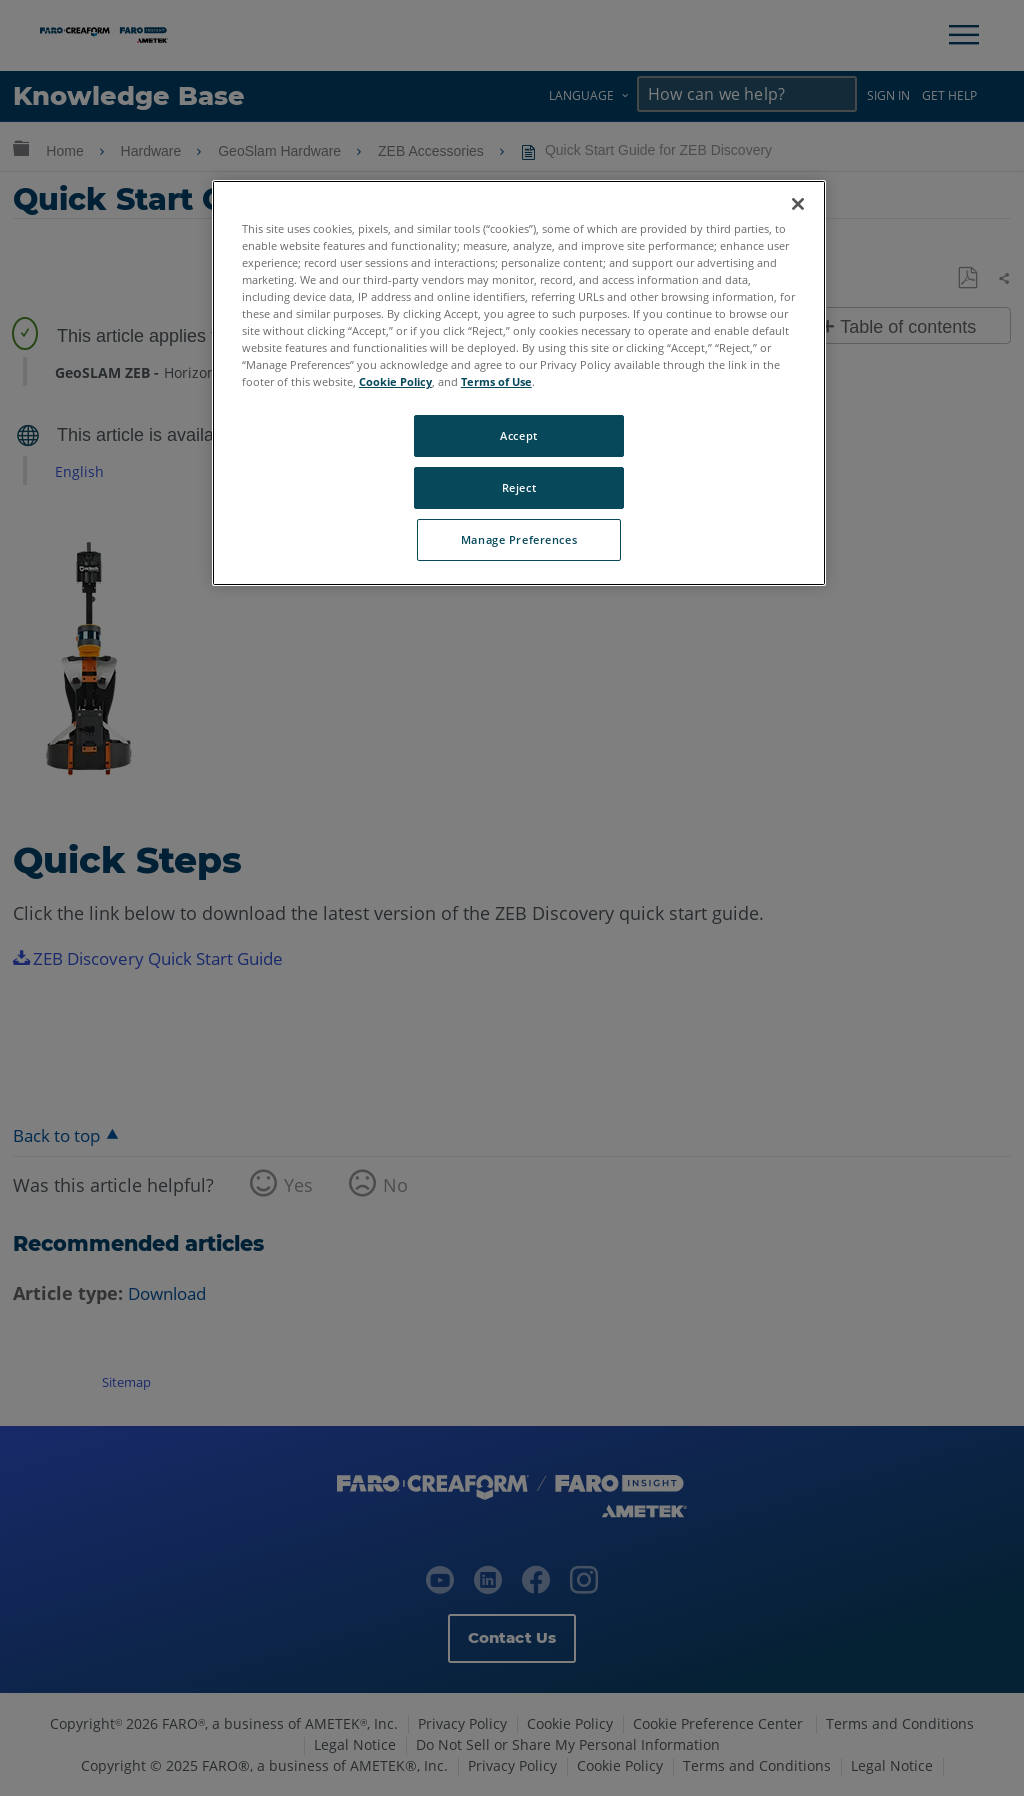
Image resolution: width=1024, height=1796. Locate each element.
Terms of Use (496, 381)
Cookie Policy (395, 381)
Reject (519, 487)
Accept (518, 435)
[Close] (798, 204)
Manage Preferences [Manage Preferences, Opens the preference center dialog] (519, 539)
